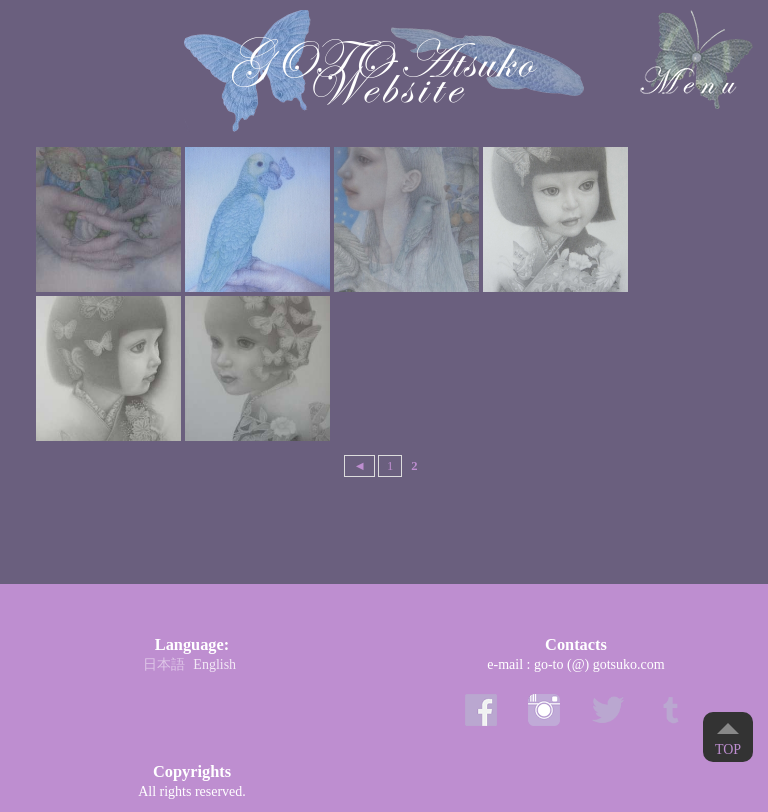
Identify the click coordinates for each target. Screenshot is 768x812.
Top (728, 749)
